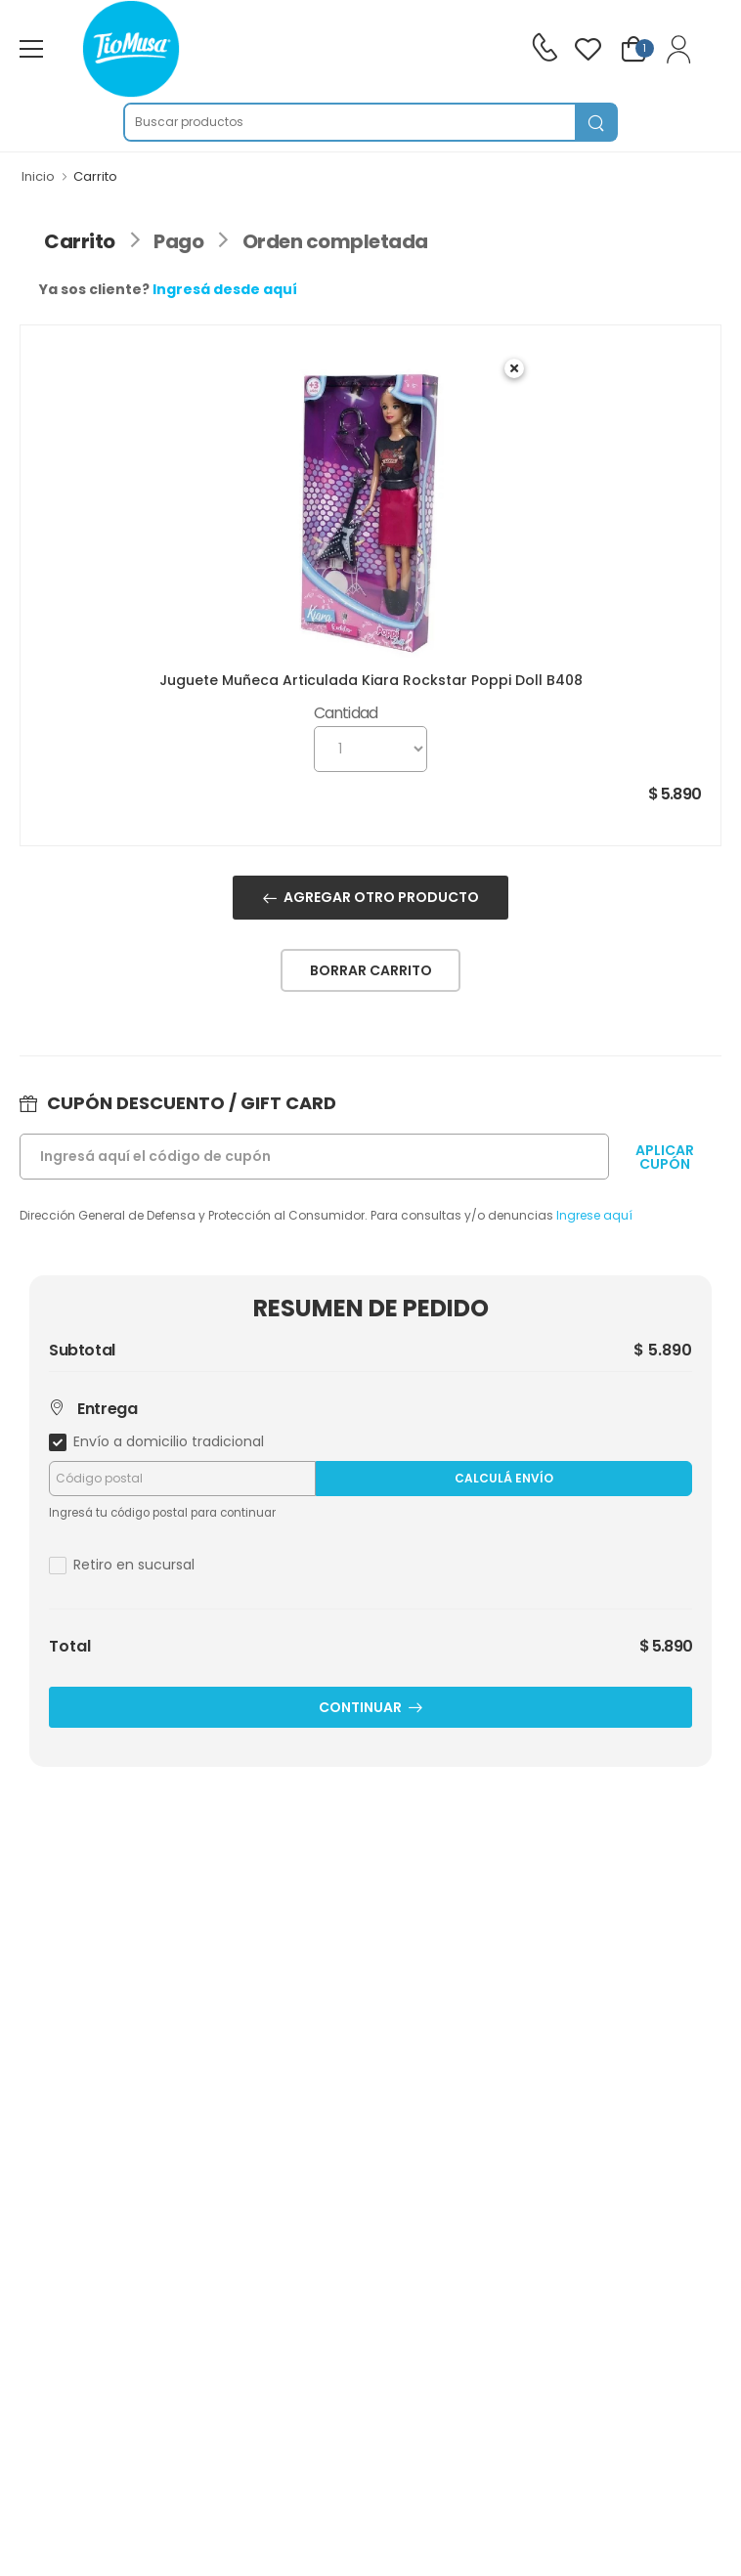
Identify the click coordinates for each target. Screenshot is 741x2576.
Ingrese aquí (594, 1215)
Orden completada (335, 241)
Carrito (79, 241)
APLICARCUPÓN (664, 1157)
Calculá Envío (504, 1478)
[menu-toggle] (31, 49)
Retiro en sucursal (134, 1564)
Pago (178, 241)
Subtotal (82, 1350)
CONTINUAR (360, 1707)
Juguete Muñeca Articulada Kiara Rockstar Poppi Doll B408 (371, 680)
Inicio (38, 176)
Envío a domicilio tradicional (168, 1441)
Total (70, 1646)
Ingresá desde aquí (225, 289)
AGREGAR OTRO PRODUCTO (381, 897)
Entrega (93, 1408)
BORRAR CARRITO (371, 970)
